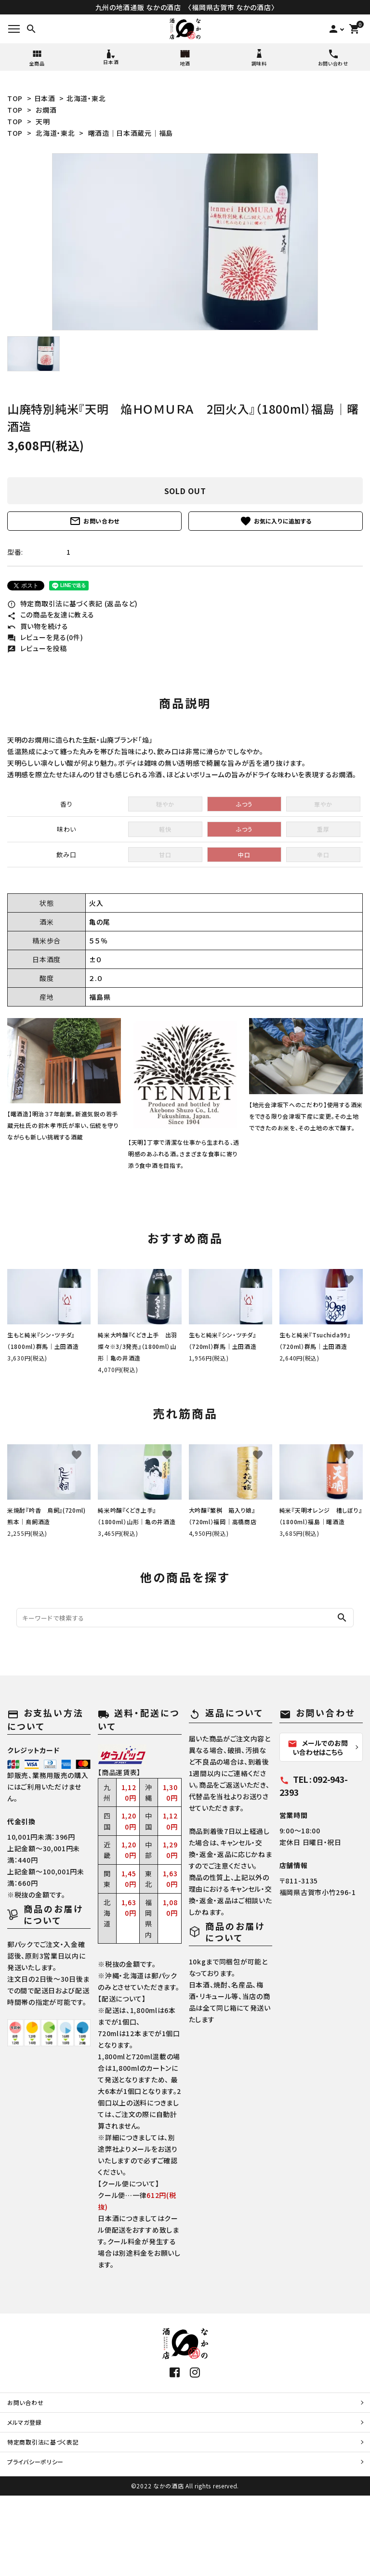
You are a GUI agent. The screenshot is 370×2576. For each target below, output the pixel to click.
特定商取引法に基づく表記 (43, 2442)
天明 (43, 121)
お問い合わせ (94, 521)
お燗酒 (46, 110)
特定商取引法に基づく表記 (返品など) (72, 603)
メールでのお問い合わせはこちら (318, 1747)
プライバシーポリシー (35, 2462)
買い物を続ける (37, 626)
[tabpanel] (185, 241)
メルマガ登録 (24, 2422)
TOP (15, 98)
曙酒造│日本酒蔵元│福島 (130, 133)
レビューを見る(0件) (45, 637)
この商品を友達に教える (50, 614)
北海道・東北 (86, 98)
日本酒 (44, 98)
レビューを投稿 (37, 648)
